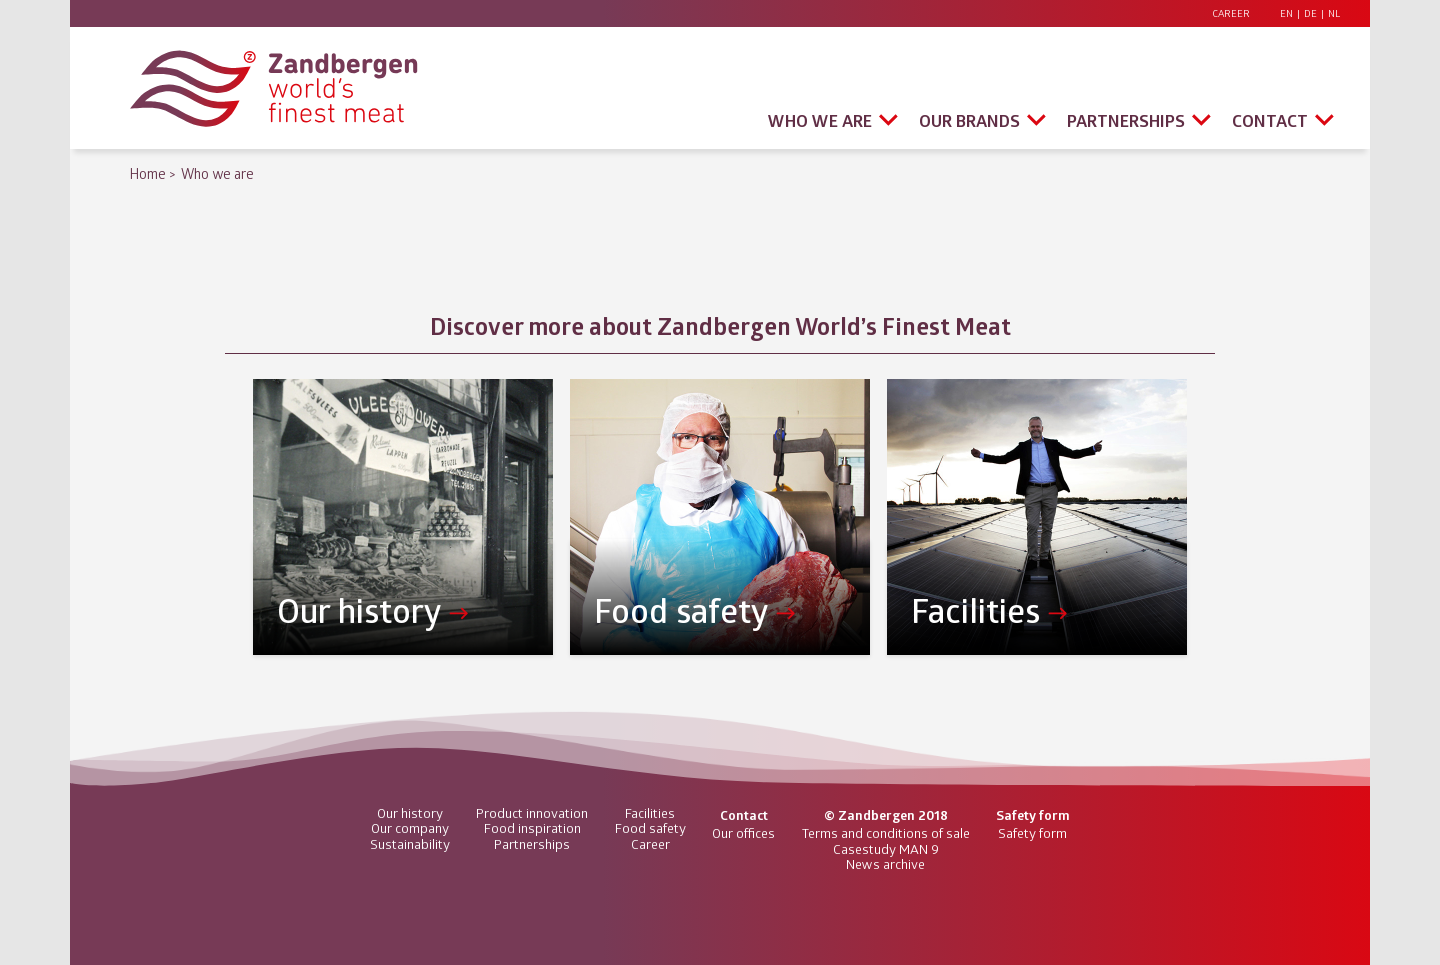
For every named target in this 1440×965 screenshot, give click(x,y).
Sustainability (410, 844)
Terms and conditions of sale (886, 833)
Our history (410, 813)
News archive (885, 864)
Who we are (820, 120)
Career (1231, 14)
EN (1286, 14)
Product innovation (532, 813)
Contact (1270, 120)
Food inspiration (532, 828)
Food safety (650, 828)
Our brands (969, 120)
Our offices (743, 833)
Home (148, 173)
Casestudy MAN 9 (886, 849)
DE (1310, 14)
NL (1334, 14)
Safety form (1032, 833)
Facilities (650, 813)
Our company (410, 828)
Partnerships (1126, 120)
